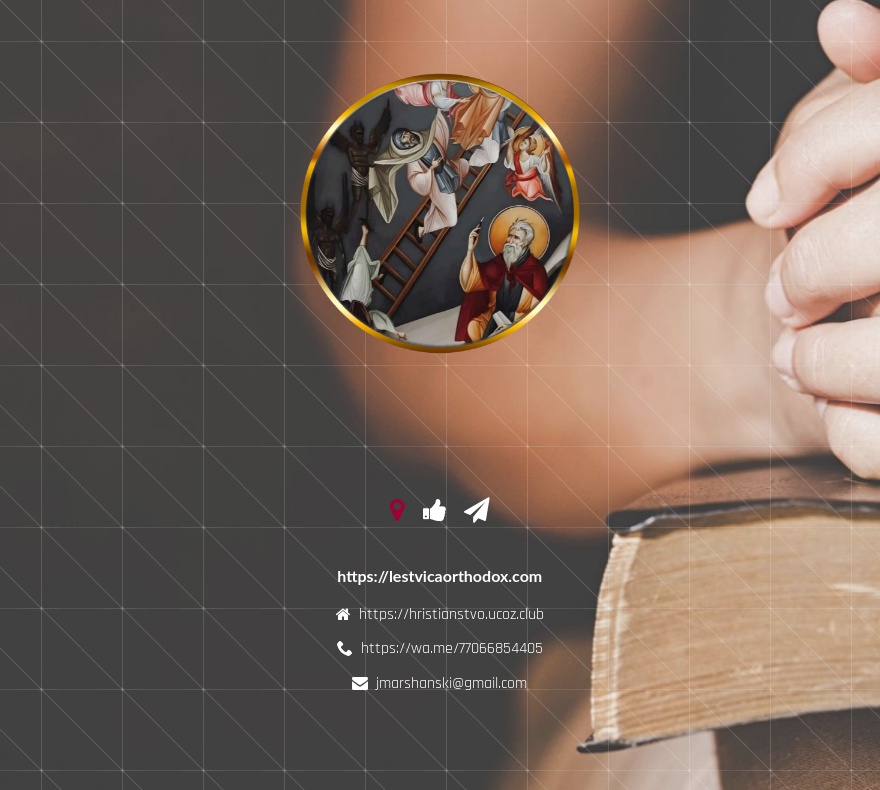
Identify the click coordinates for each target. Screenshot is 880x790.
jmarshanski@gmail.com (451, 683)
